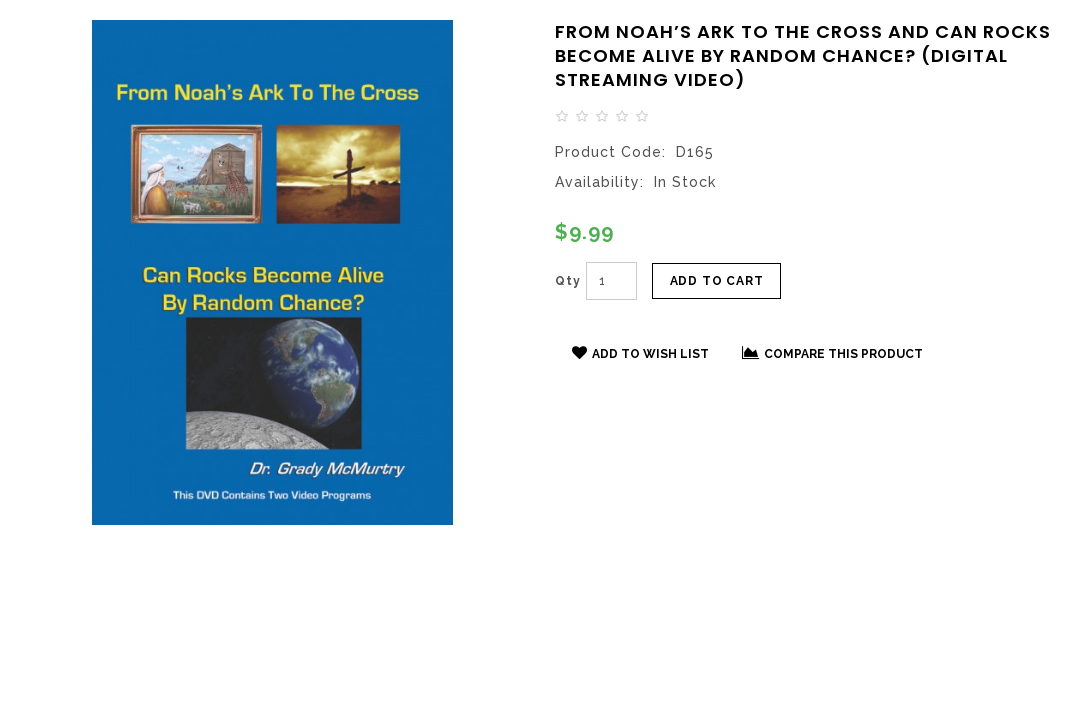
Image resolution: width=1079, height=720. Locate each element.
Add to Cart (717, 281)
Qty (568, 281)
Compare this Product (832, 353)
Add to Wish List (640, 353)
